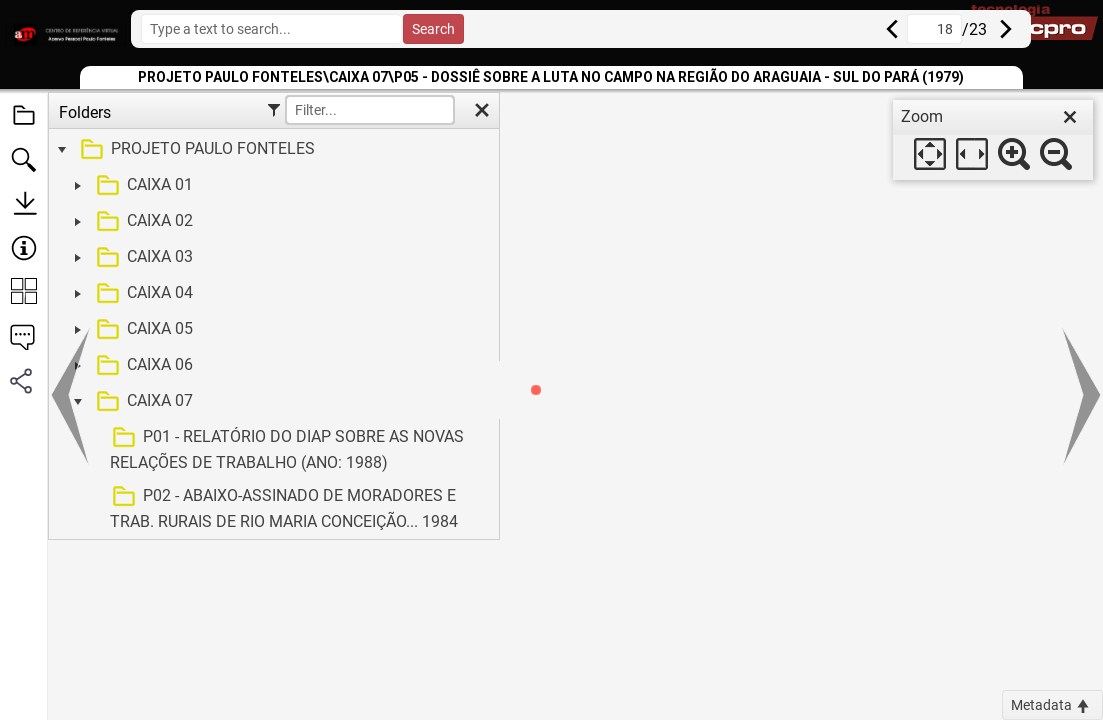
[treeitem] (271, 150)
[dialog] (993, 140)
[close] (1070, 117)
